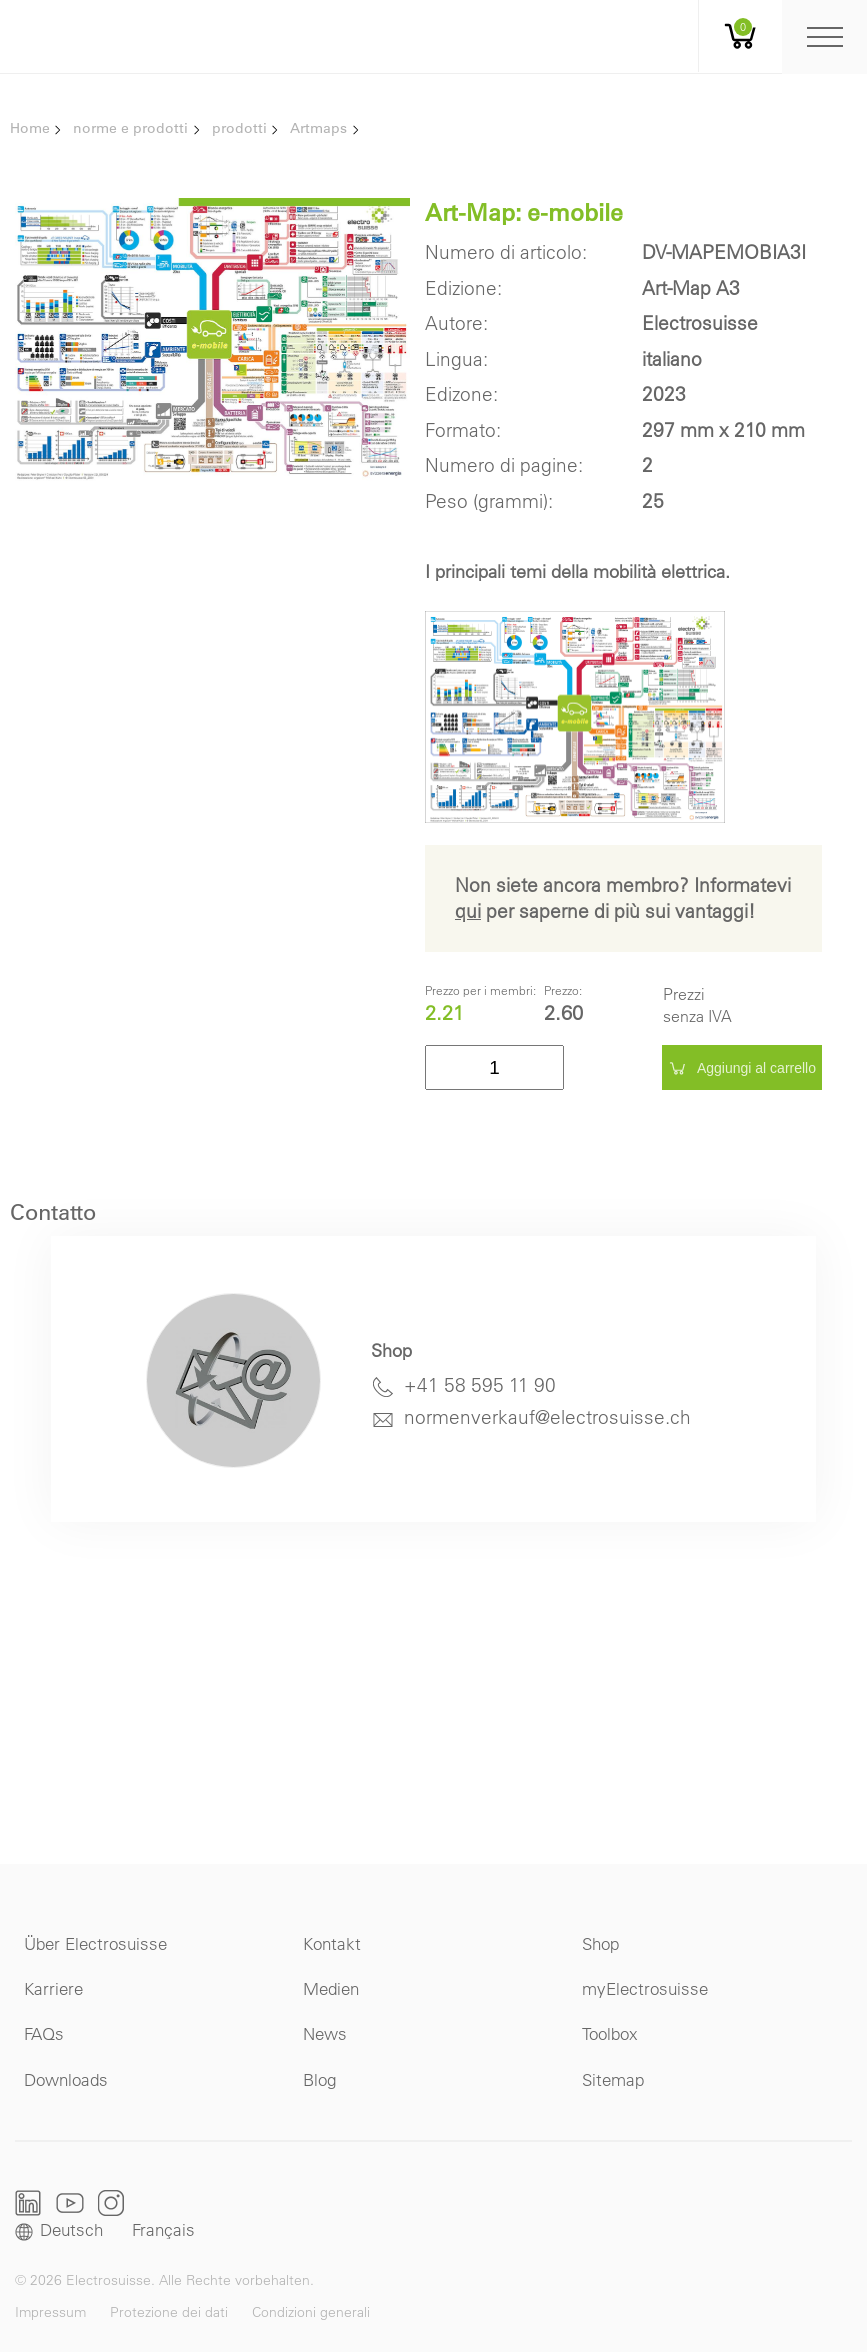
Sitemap (613, 2079)
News (325, 2033)
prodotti (239, 128)
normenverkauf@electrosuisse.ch (547, 1417)
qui (468, 911)
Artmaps (318, 128)
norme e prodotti (130, 128)
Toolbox (610, 2033)
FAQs (44, 2033)
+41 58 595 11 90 (480, 1385)
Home (30, 128)
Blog (319, 2079)
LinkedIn (28, 2203)
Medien (331, 1988)
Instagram (111, 2202)
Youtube (70, 2202)
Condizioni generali (311, 2312)
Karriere (53, 1988)
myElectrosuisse (645, 1988)
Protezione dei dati (169, 2312)
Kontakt (332, 1943)
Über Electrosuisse (95, 1943)
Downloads (66, 2079)
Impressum (50, 2312)
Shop (600, 1943)
